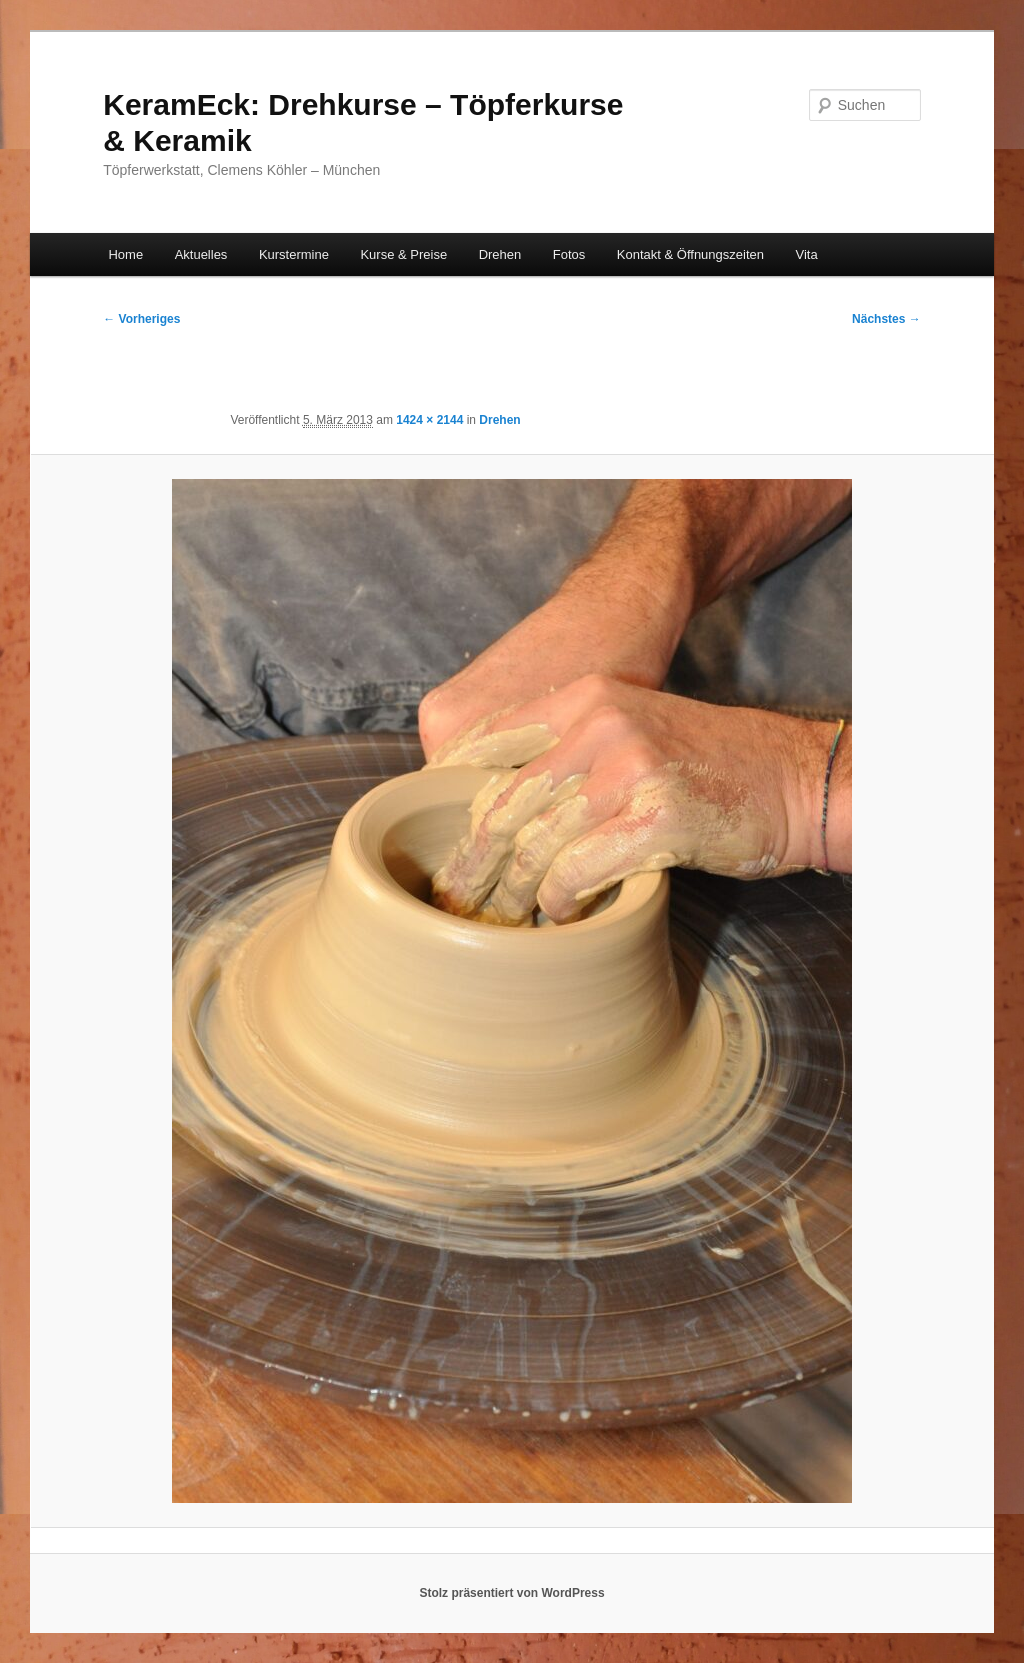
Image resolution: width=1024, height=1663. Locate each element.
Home (125, 254)
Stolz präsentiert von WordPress (511, 1593)
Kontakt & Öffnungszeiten (690, 254)
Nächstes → (886, 319)
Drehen (500, 254)
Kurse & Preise (403, 254)
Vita (807, 254)
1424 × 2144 (429, 420)
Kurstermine (294, 254)
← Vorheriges (141, 319)
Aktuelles (201, 254)
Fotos (569, 254)
